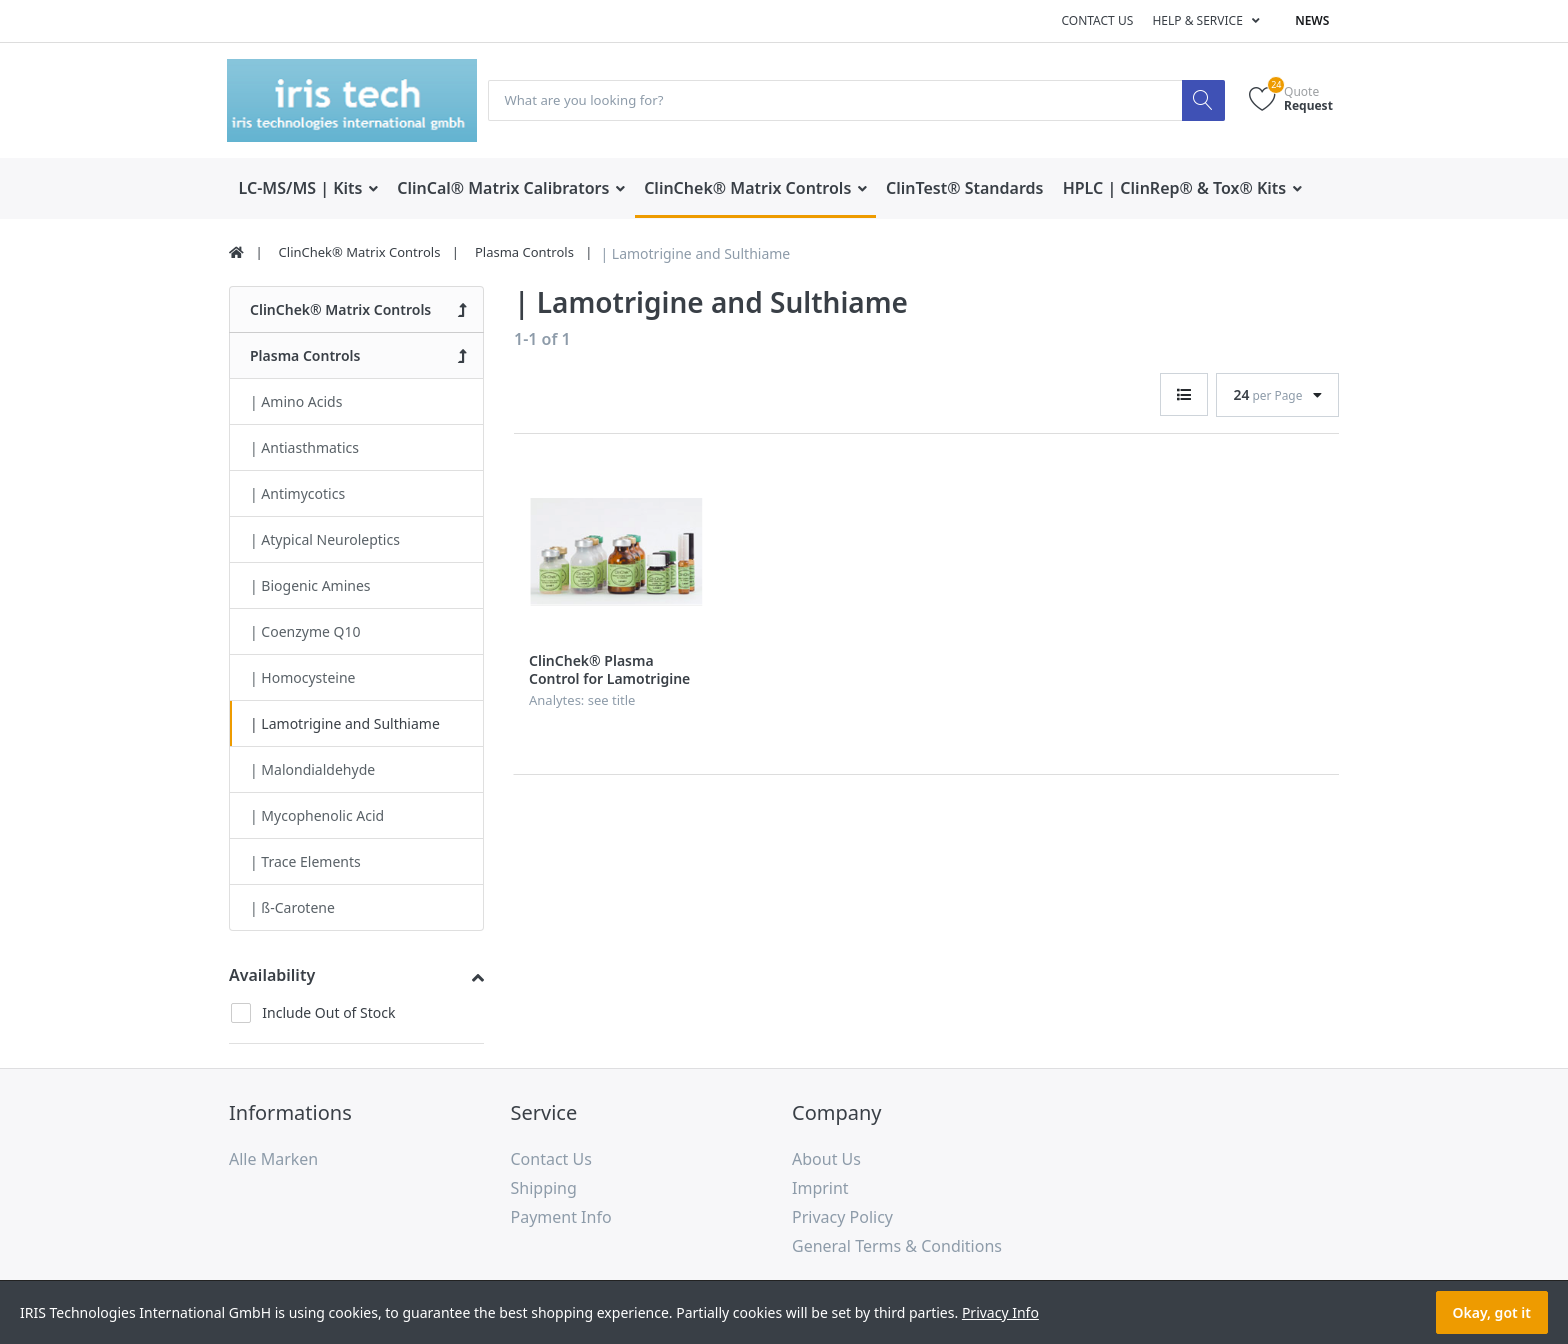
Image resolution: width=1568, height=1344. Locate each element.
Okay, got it (1492, 1312)
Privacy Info (1000, 1312)
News (1312, 20)
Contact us (1097, 20)
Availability (272, 976)
